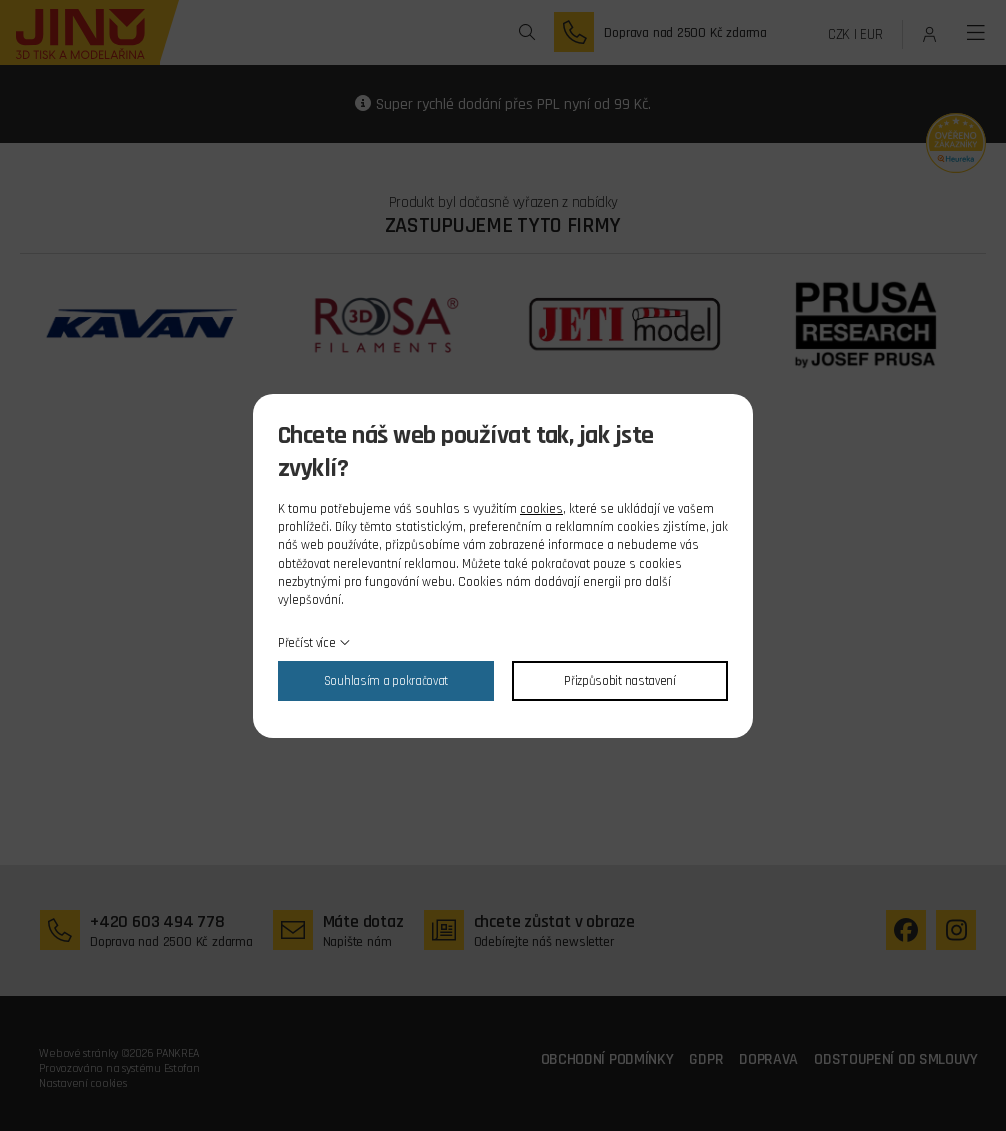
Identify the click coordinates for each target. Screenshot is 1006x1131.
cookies (541, 509)
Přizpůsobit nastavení (620, 681)
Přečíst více (306, 643)
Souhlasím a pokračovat (386, 681)
